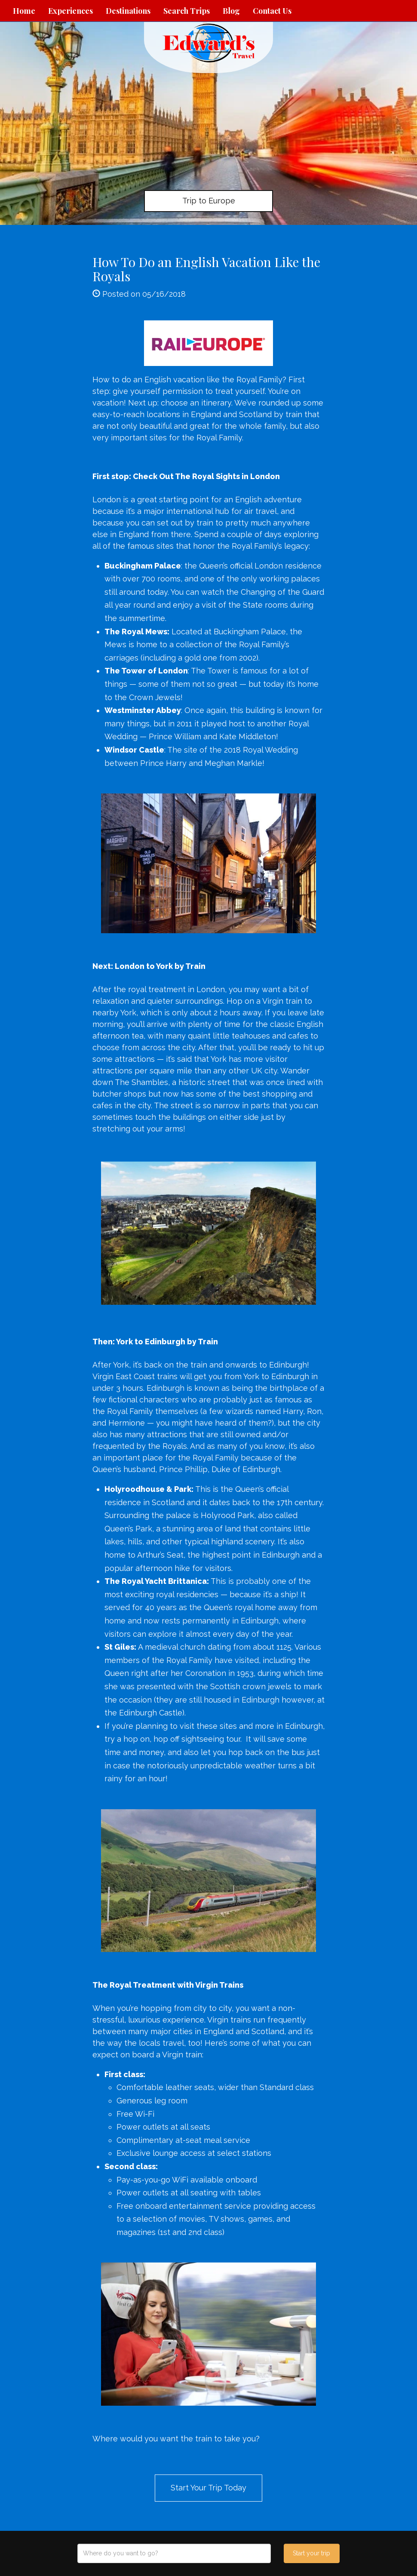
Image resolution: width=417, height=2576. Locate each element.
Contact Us (272, 11)
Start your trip (311, 2553)
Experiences (70, 11)
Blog (231, 11)
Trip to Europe (208, 200)
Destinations (128, 11)
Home (24, 11)
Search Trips (186, 11)
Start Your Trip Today (208, 2487)
